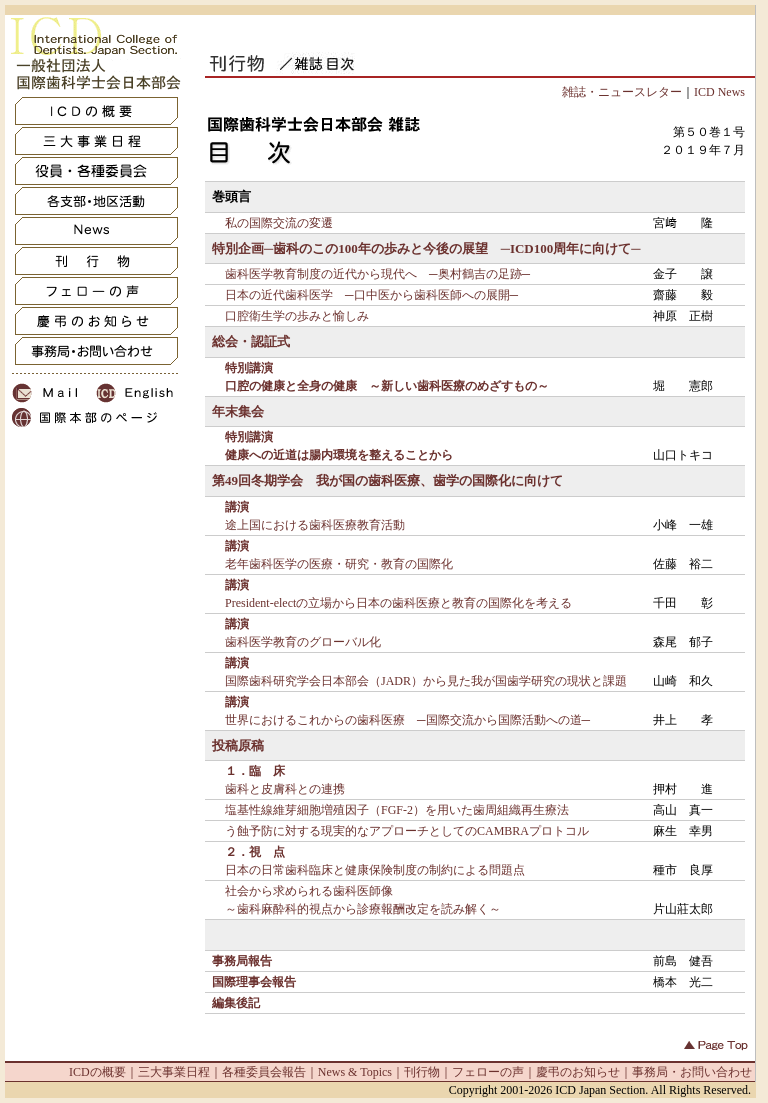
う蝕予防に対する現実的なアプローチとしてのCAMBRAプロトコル (407, 831)
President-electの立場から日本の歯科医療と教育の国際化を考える (398, 603)
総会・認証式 (251, 341)
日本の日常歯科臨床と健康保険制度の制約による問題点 (375, 870)
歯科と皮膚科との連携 (285, 789)
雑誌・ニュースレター (622, 92)
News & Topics (355, 1072)
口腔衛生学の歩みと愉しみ (297, 316)
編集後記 (236, 1003)
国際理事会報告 (254, 982)
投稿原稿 (238, 745)
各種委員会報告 (264, 1072)
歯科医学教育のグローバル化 (303, 642)
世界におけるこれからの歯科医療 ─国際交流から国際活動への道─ (407, 720)
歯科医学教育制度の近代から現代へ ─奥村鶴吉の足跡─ (377, 274)
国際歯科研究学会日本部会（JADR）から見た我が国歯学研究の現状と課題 (426, 681)
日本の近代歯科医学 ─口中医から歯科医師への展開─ (371, 295)
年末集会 (238, 411)
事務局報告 (242, 961)
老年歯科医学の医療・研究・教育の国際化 (339, 564)
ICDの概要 (97, 1072)
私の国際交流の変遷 (279, 223)
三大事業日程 (174, 1072)
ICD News (719, 92)
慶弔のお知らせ (578, 1072)
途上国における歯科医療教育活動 (315, 525)
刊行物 (422, 1072)
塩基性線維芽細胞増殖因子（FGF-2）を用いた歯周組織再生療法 (397, 810)
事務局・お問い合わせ (692, 1072)
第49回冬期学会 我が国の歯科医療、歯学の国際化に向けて (387, 480)
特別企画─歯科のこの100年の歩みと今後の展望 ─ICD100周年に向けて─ (426, 248)
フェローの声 (488, 1072)
